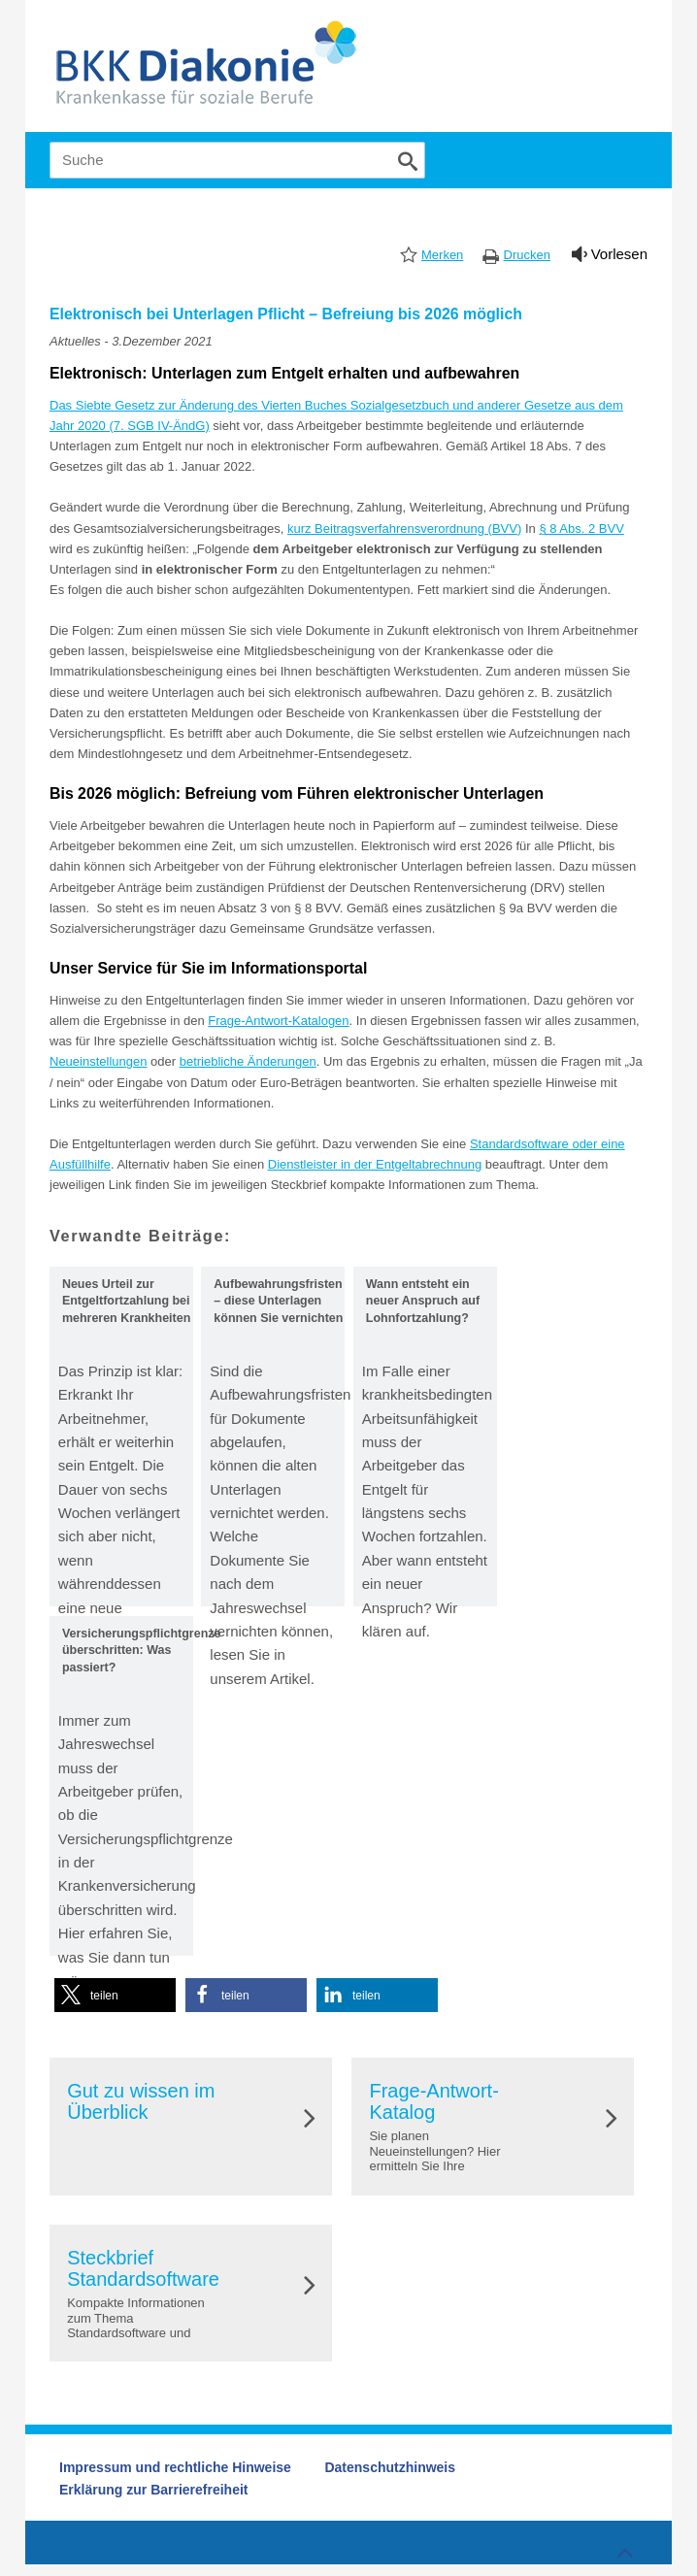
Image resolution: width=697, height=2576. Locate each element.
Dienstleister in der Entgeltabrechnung (374, 1164)
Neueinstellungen (98, 1061)
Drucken (527, 255)
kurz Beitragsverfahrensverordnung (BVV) (404, 528)
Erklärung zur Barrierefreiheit (154, 2489)
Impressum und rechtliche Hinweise (175, 2467)
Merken (442, 255)
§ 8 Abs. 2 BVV (581, 528)
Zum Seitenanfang (622, 2548)
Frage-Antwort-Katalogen (278, 1020)
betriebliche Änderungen (248, 1061)
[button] (115, 1995)
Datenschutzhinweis (389, 2467)
